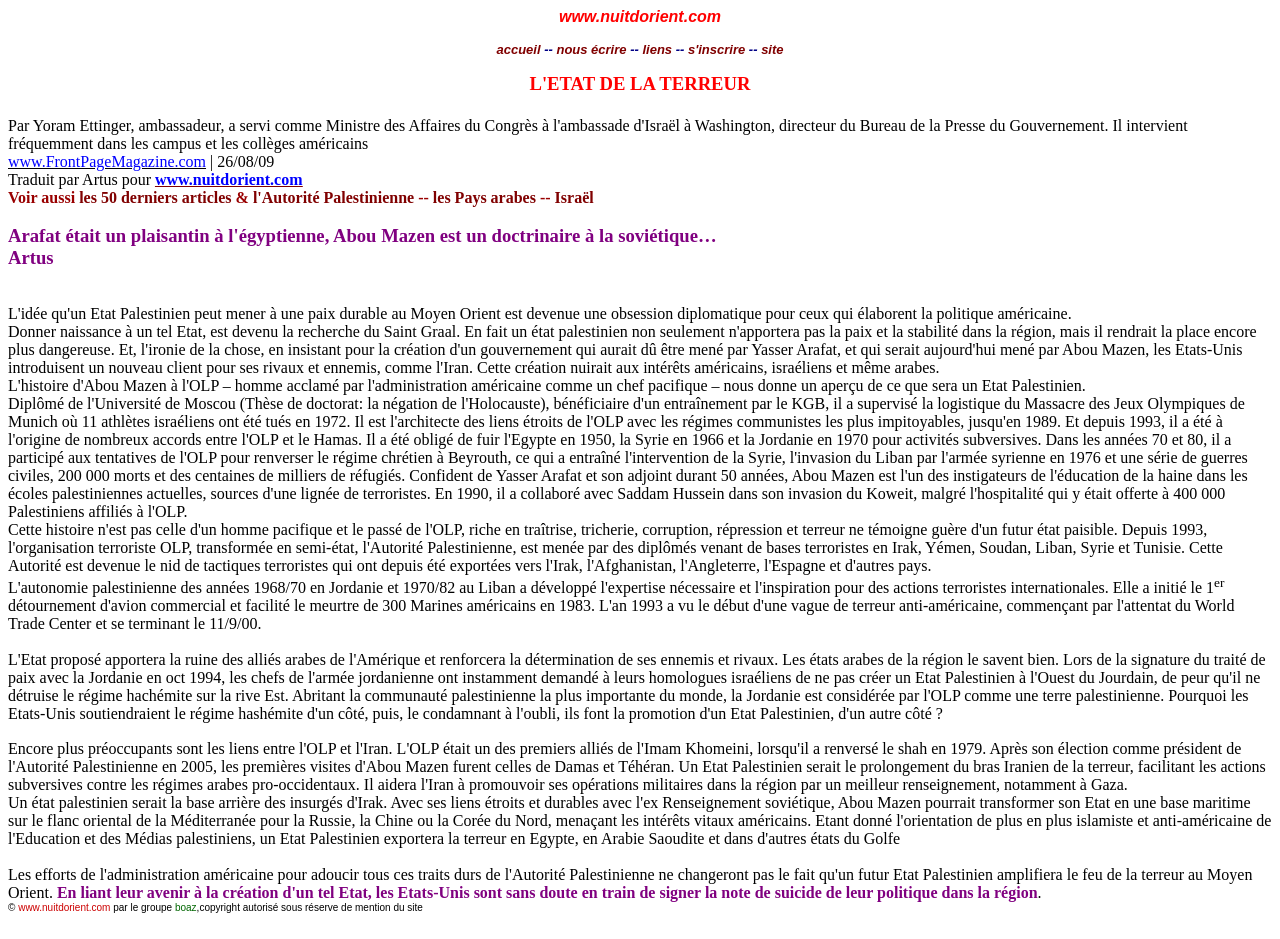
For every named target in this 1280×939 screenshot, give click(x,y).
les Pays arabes (484, 197)
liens (657, 49)
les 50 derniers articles (155, 197)
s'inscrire (718, 49)
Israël (574, 197)
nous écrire (591, 49)
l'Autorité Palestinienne (331, 197)
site (772, 49)
